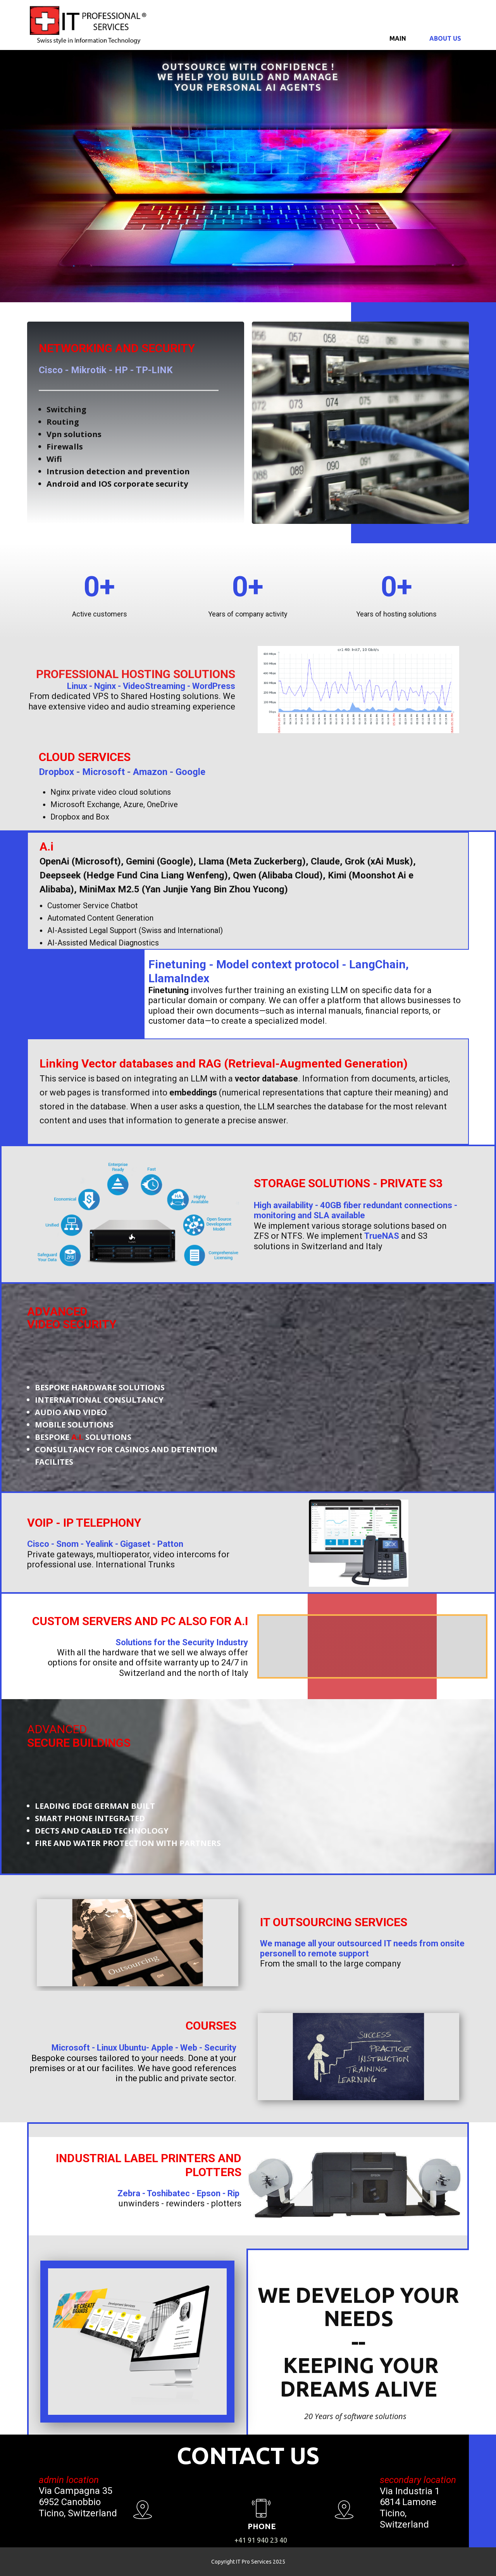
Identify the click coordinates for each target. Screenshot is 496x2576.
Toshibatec (168, 2193)
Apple (162, 2048)
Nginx (105, 686)
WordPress (213, 686)
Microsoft (103, 771)
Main (397, 38)
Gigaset (135, 1544)
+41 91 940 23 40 (260, 2540)
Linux (77, 686)
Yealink (99, 1544)
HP (121, 370)
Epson (208, 2193)
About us (445, 38)
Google (190, 771)
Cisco (51, 370)
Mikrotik (89, 370)
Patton (170, 1544)
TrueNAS (381, 1236)
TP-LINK (154, 370)
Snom (67, 1544)
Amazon (150, 771)
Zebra (128, 2193)
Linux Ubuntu (121, 2048)
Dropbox (56, 771)
